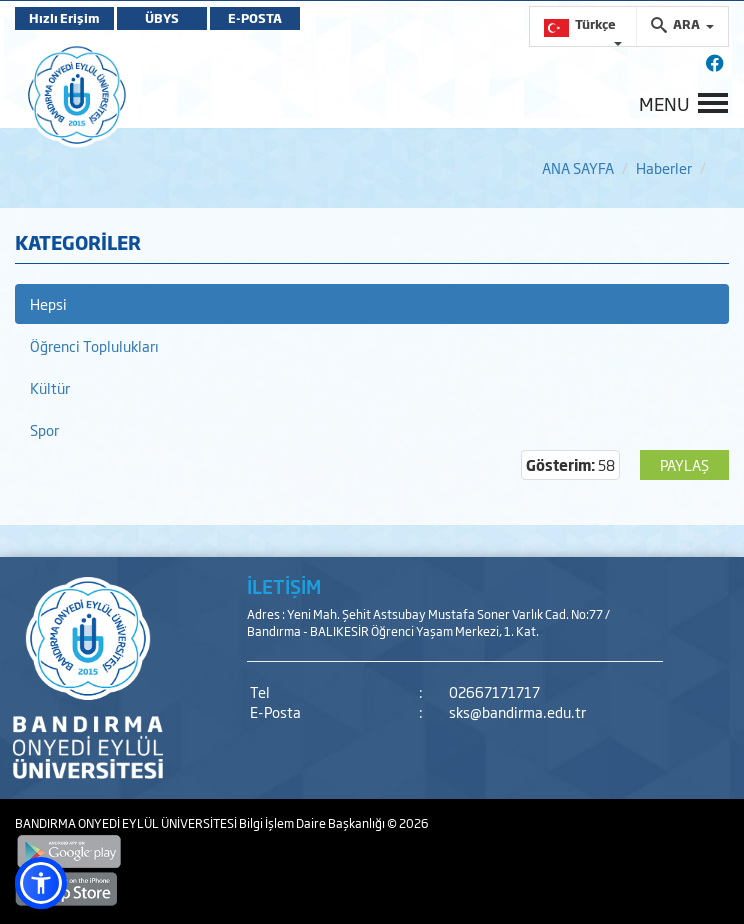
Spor (44, 429)
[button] (41, 883)
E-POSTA (255, 18)
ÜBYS (162, 18)
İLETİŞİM (284, 586)
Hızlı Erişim (64, 18)
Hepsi (48, 303)
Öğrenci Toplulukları (94, 345)
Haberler (664, 167)
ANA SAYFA (578, 167)
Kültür (50, 387)
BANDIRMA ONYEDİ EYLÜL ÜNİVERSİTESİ (127, 823)
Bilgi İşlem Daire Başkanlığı (313, 823)
